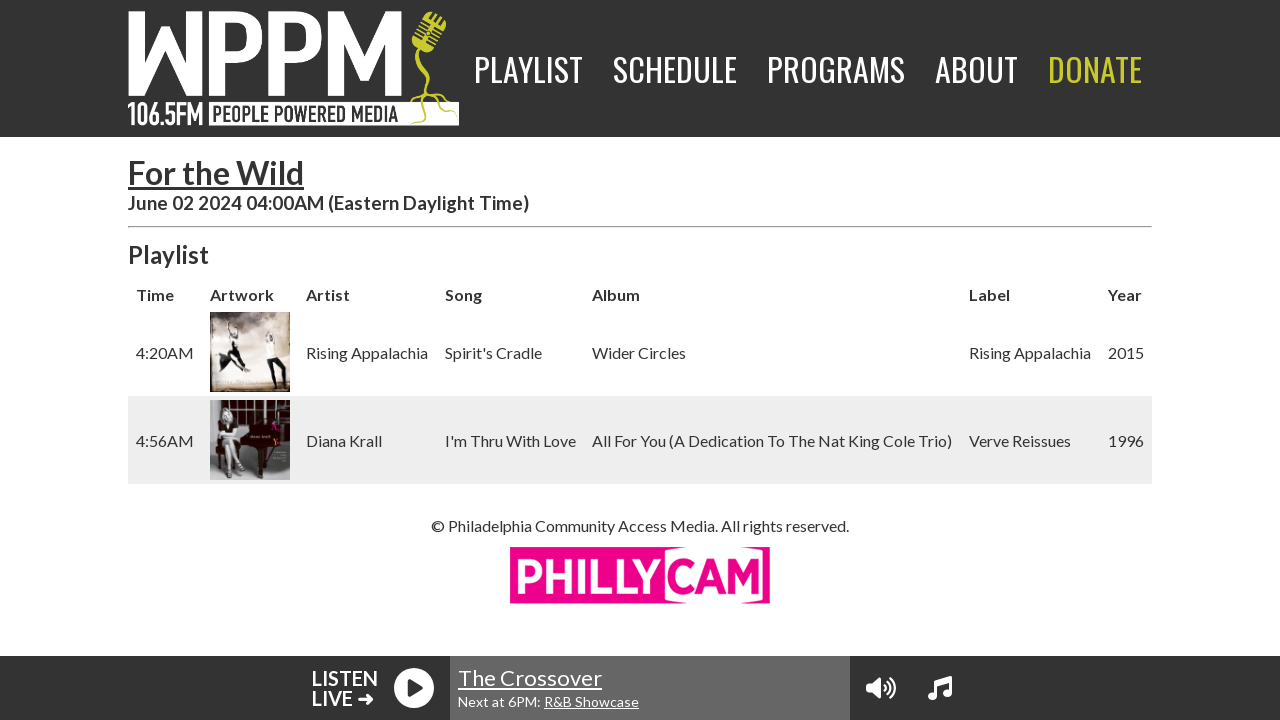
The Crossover (530, 677)
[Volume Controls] (881, 688)
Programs (836, 68)
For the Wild (216, 172)
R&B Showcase (591, 701)
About (976, 68)
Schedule (675, 68)
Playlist (528, 68)
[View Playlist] (940, 688)
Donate (1095, 68)
